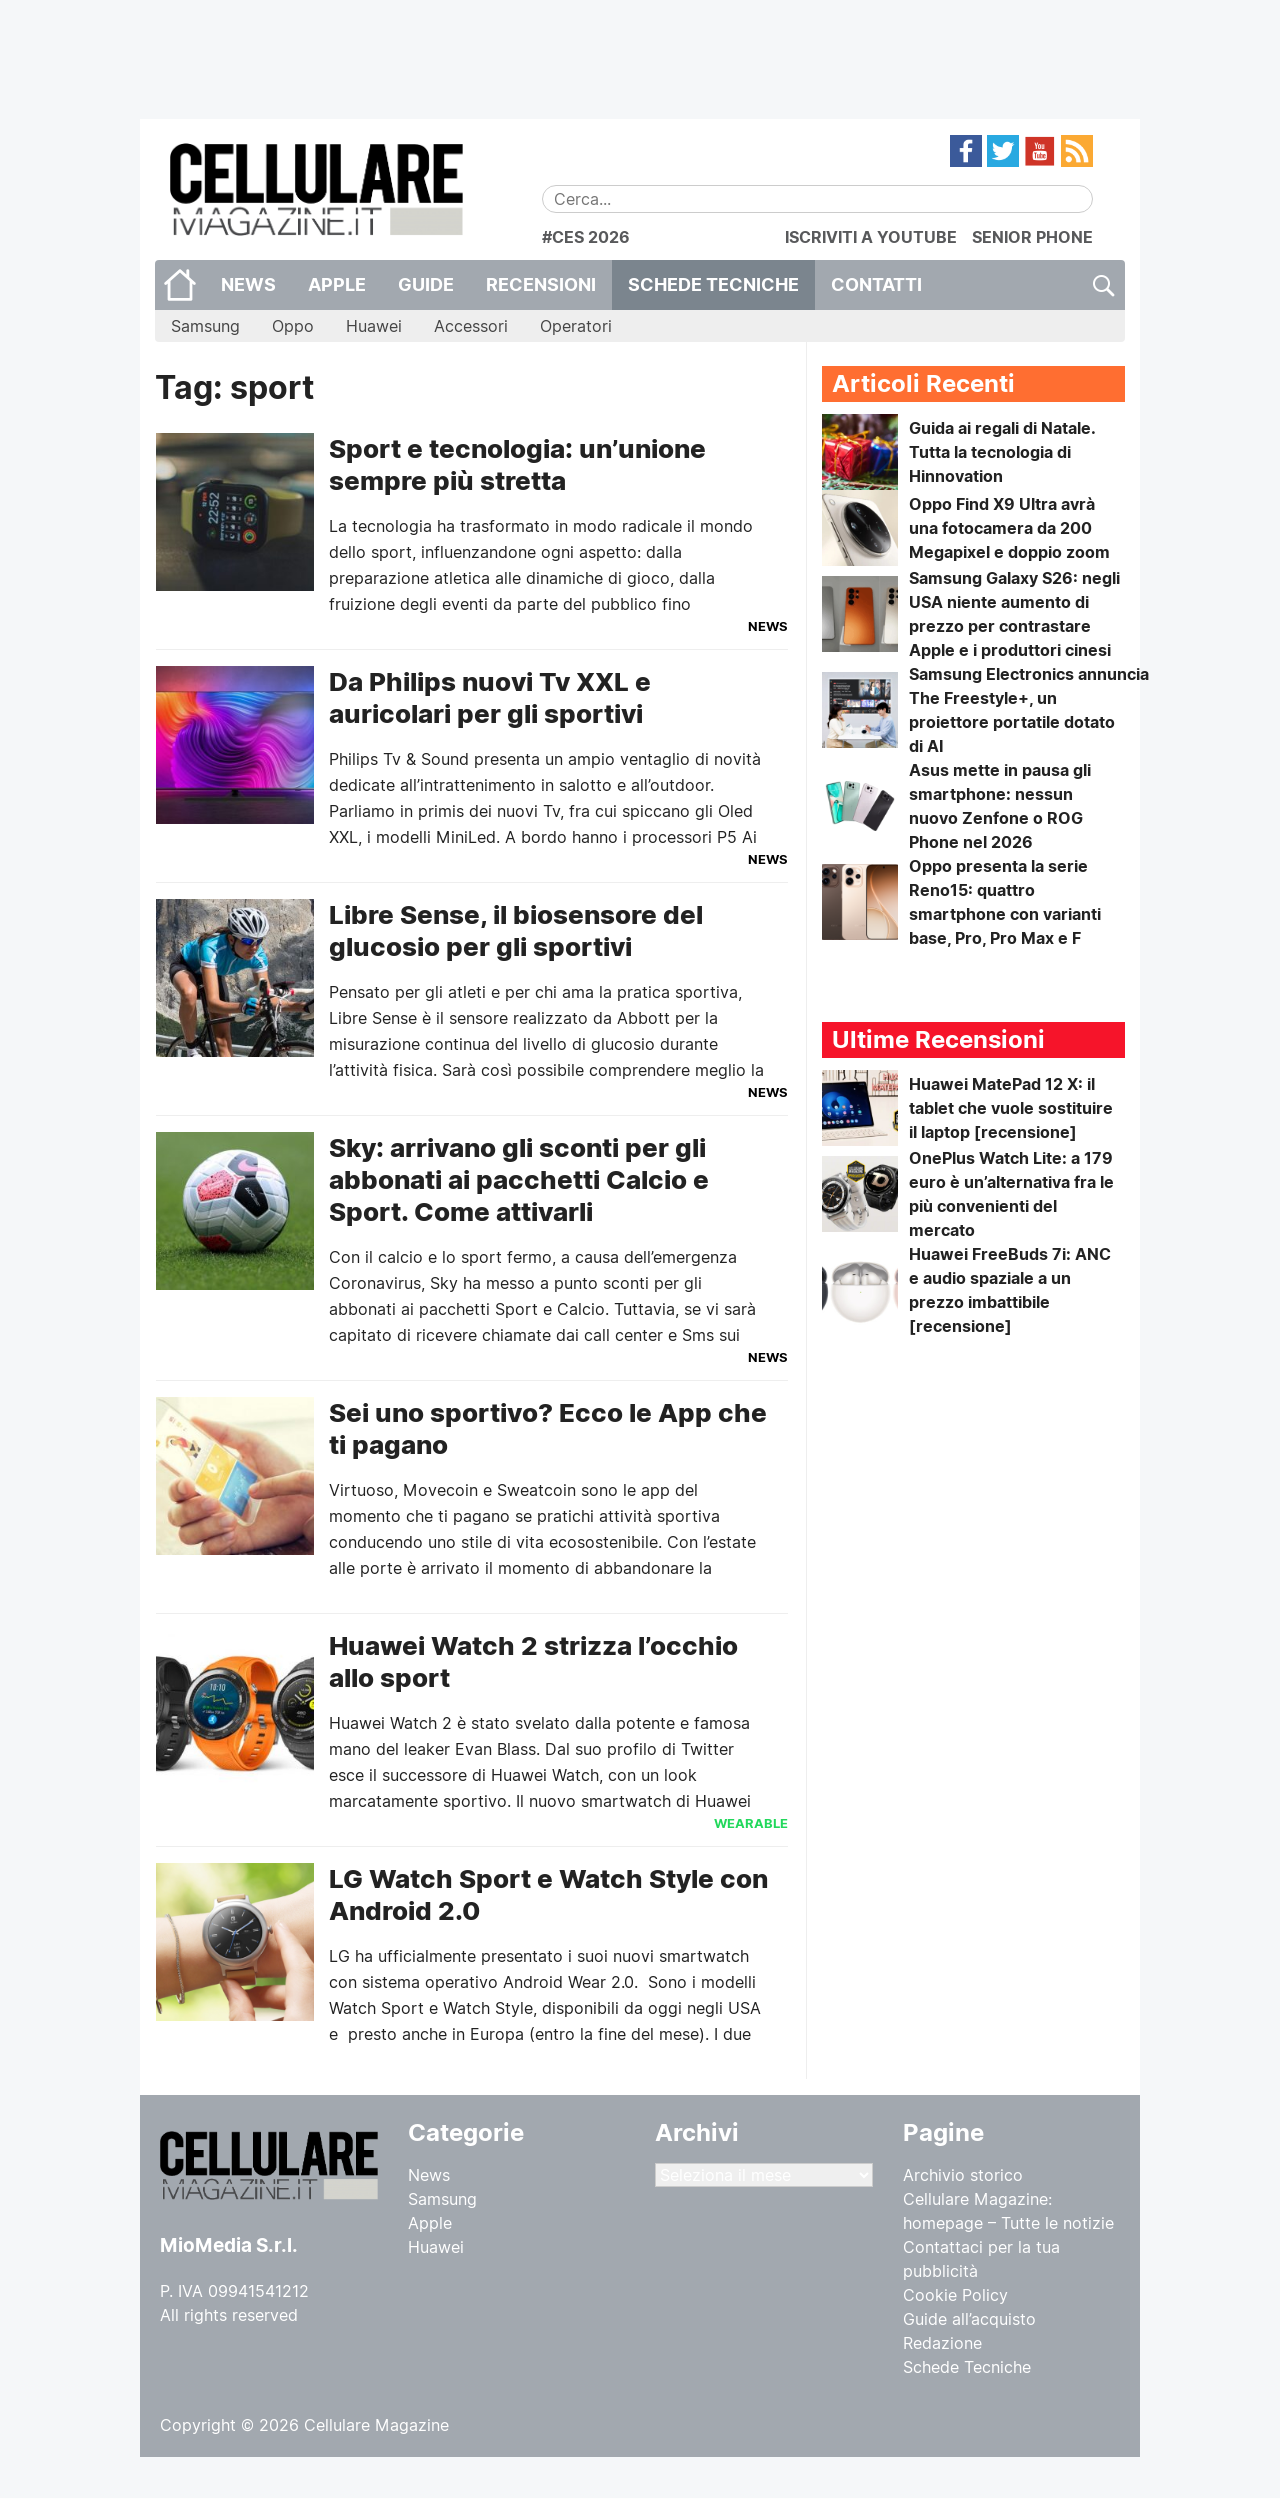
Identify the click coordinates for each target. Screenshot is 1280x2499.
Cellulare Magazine (376, 2425)
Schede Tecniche (713, 284)
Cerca (1102, 285)
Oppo (293, 326)
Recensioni (541, 284)
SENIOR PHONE (1032, 237)
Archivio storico (963, 2175)
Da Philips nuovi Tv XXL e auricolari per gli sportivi (490, 697)
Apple (337, 284)
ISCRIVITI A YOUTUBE (871, 237)
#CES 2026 (586, 237)
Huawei (374, 326)
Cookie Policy (955, 2295)
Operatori (576, 326)
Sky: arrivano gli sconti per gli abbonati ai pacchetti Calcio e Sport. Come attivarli (519, 1179)
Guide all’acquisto (969, 2319)
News (248, 284)
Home (180, 285)
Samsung (205, 326)
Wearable (751, 1823)
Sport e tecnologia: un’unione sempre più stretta (517, 464)
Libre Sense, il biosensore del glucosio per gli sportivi (516, 930)
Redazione (942, 2343)
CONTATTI (876, 284)
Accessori (471, 326)
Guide (426, 284)
